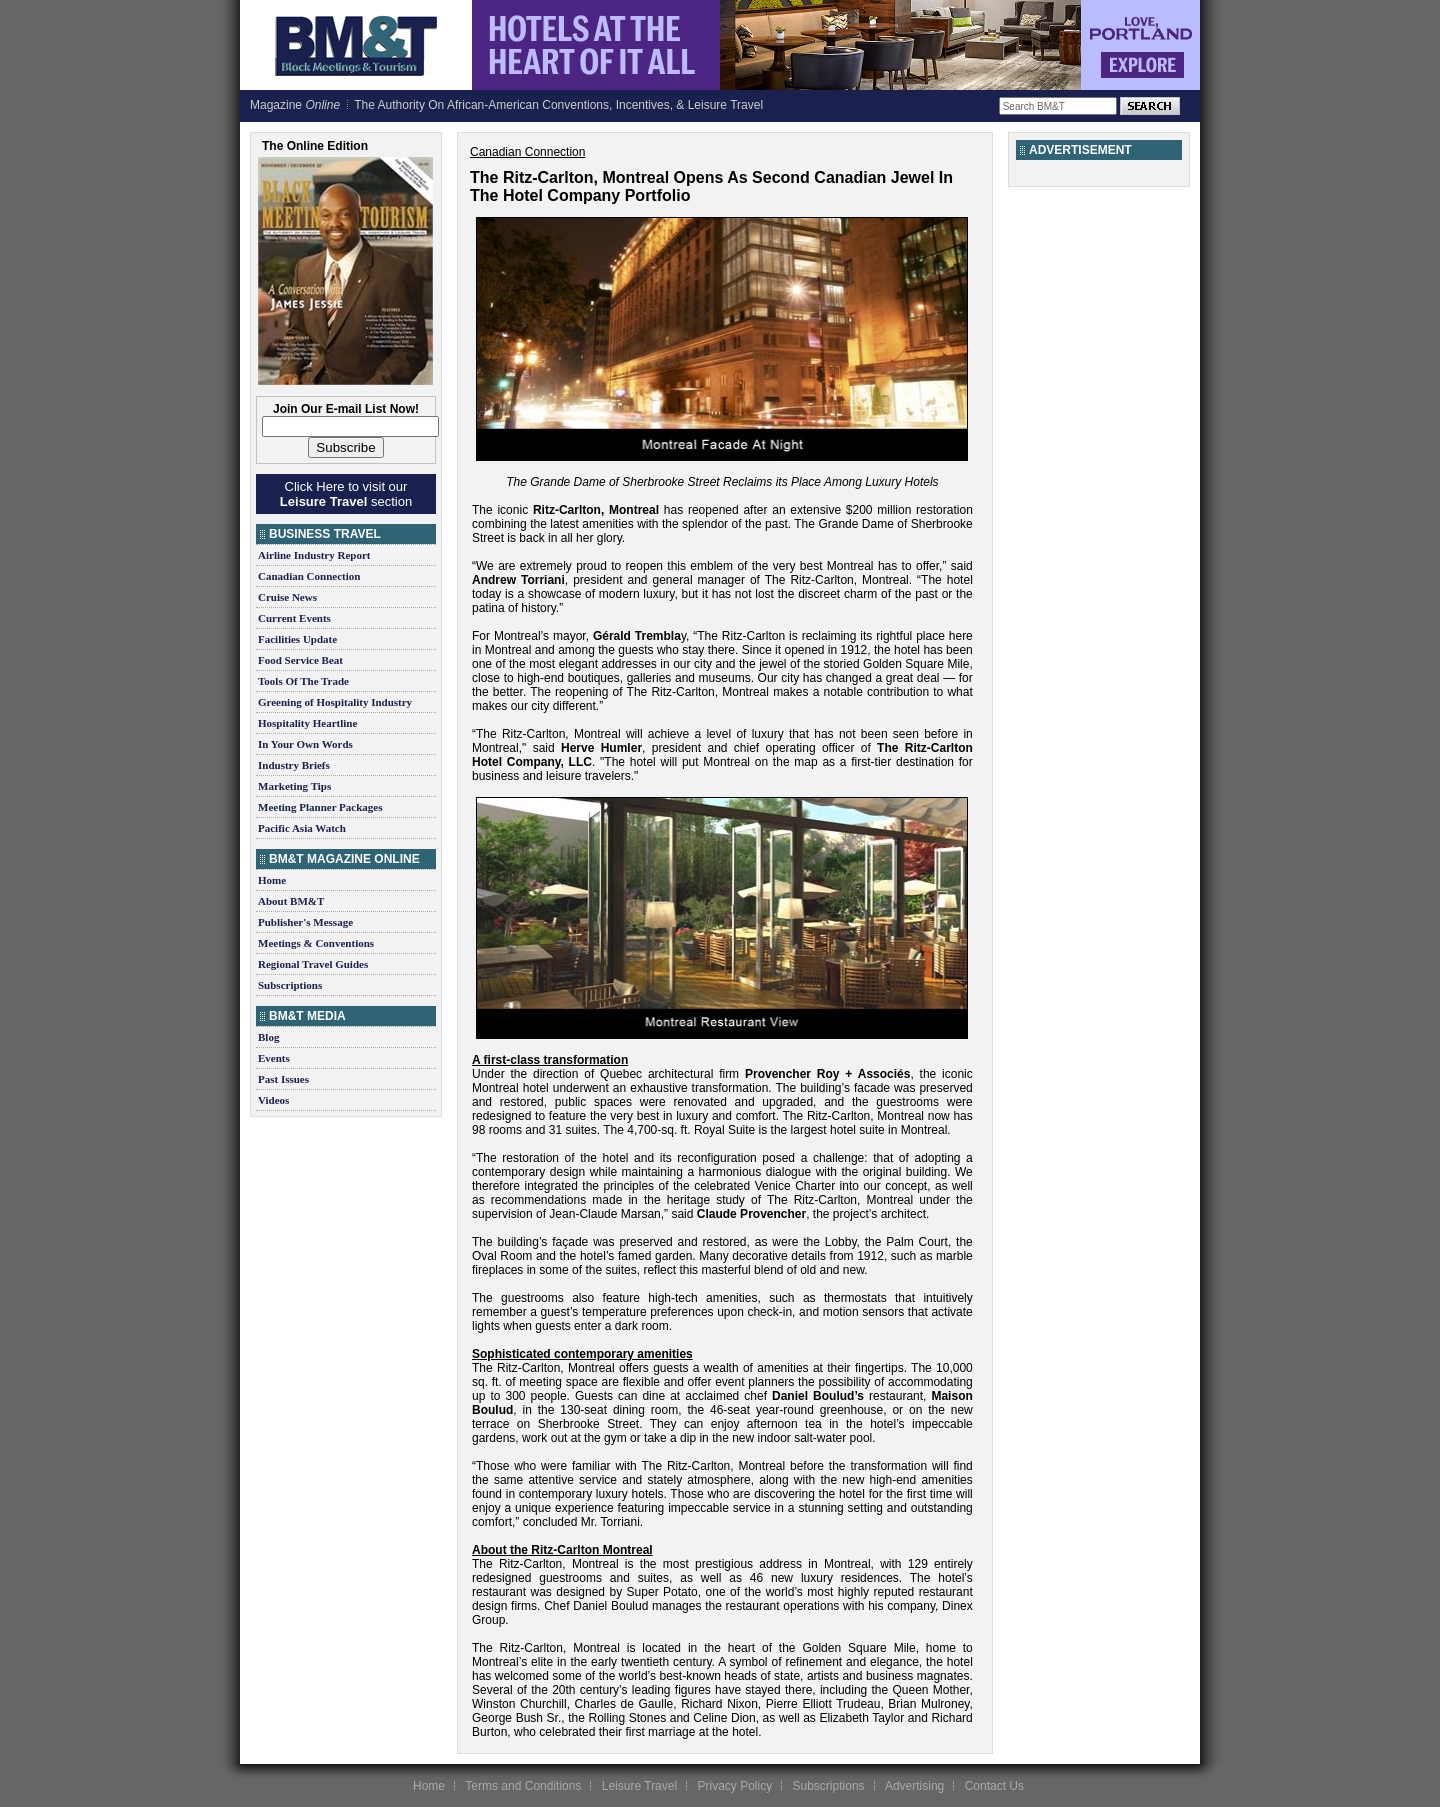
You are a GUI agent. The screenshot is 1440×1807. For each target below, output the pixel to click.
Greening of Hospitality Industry (335, 702)
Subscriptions (290, 985)
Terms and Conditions (523, 1786)
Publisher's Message (305, 922)
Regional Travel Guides (313, 964)
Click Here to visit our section (346, 494)
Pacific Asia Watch (302, 828)
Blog (268, 1037)
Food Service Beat (300, 660)
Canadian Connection (309, 576)
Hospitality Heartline (307, 723)
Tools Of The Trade (303, 681)
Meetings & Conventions (316, 943)
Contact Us (994, 1786)
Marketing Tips (294, 786)
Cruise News (287, 597)
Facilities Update (297, 639)
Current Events (294, 618)
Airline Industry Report (314, 555)
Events (274, 1058)
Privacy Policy (734, 1786)
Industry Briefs (294, 765)
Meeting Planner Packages (320, 807)
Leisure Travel (639, 1786)
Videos (273, 1100)
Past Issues (283, 1079)
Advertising (914, 1786)
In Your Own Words (305, 744)
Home (272, 880)
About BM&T (291, 901)
